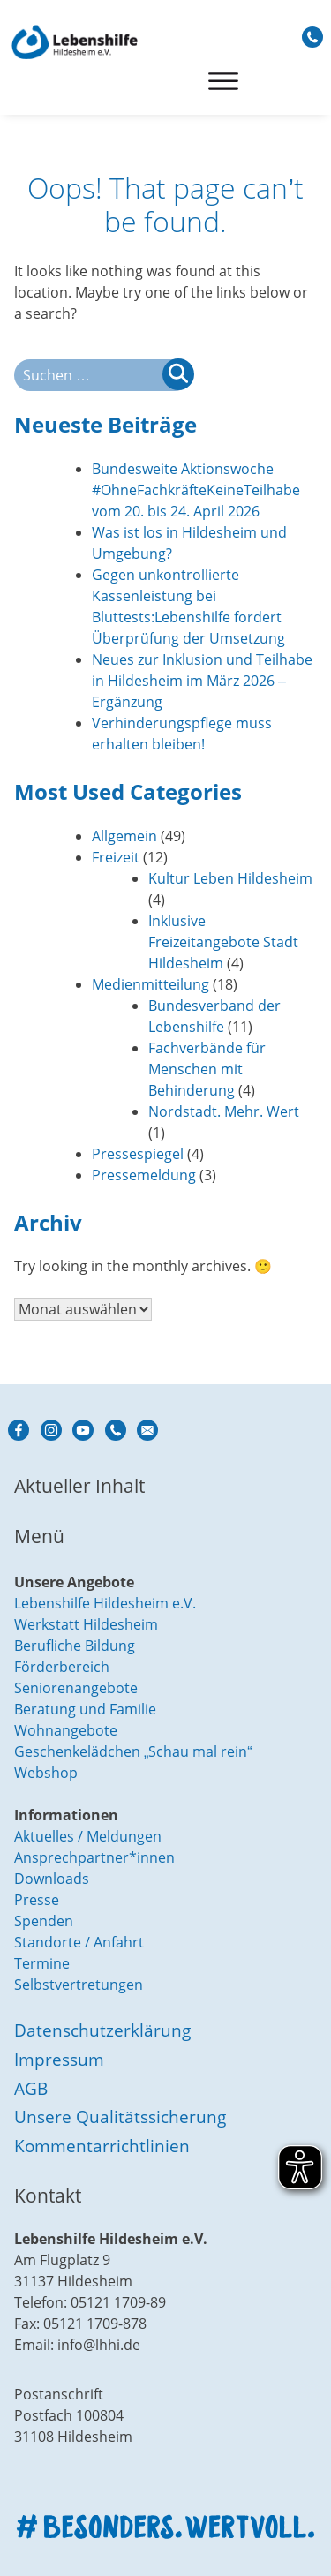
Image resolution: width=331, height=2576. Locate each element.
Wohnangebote (65, 1730)
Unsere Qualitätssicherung (120, 2116)
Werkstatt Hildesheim (86, 1624)
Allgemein (124, 836)
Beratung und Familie (85, 1709)
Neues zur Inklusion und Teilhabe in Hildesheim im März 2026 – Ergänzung (202, 681)
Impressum (59, 2059)
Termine (42, 1963)
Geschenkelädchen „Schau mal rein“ (133, 1751)
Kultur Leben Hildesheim (230, 878)
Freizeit (115, 857)
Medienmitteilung (150, 984)
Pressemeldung (144, 1175)
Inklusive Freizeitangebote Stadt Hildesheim (223, 942)
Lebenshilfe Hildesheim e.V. (105, 1603)
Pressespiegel (138, 1154)
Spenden (43, 1921)
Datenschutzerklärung (102, 2030)
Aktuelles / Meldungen (88, 1836)
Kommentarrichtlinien (102, 2146)
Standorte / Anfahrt (79, 1942)
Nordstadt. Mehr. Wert (223, 1111)
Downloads (51, 1878)
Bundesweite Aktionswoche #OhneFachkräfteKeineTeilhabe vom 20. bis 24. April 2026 (196, 490)
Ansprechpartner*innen (94, 1857)
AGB (31, 2088)
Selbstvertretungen (78, 1984)
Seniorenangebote (76, 1688)
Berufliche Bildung (74, 1645)
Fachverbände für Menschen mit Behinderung (207, 1069)
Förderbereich (61, 1666)
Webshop (46, 1772)
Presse (36, 1899)
